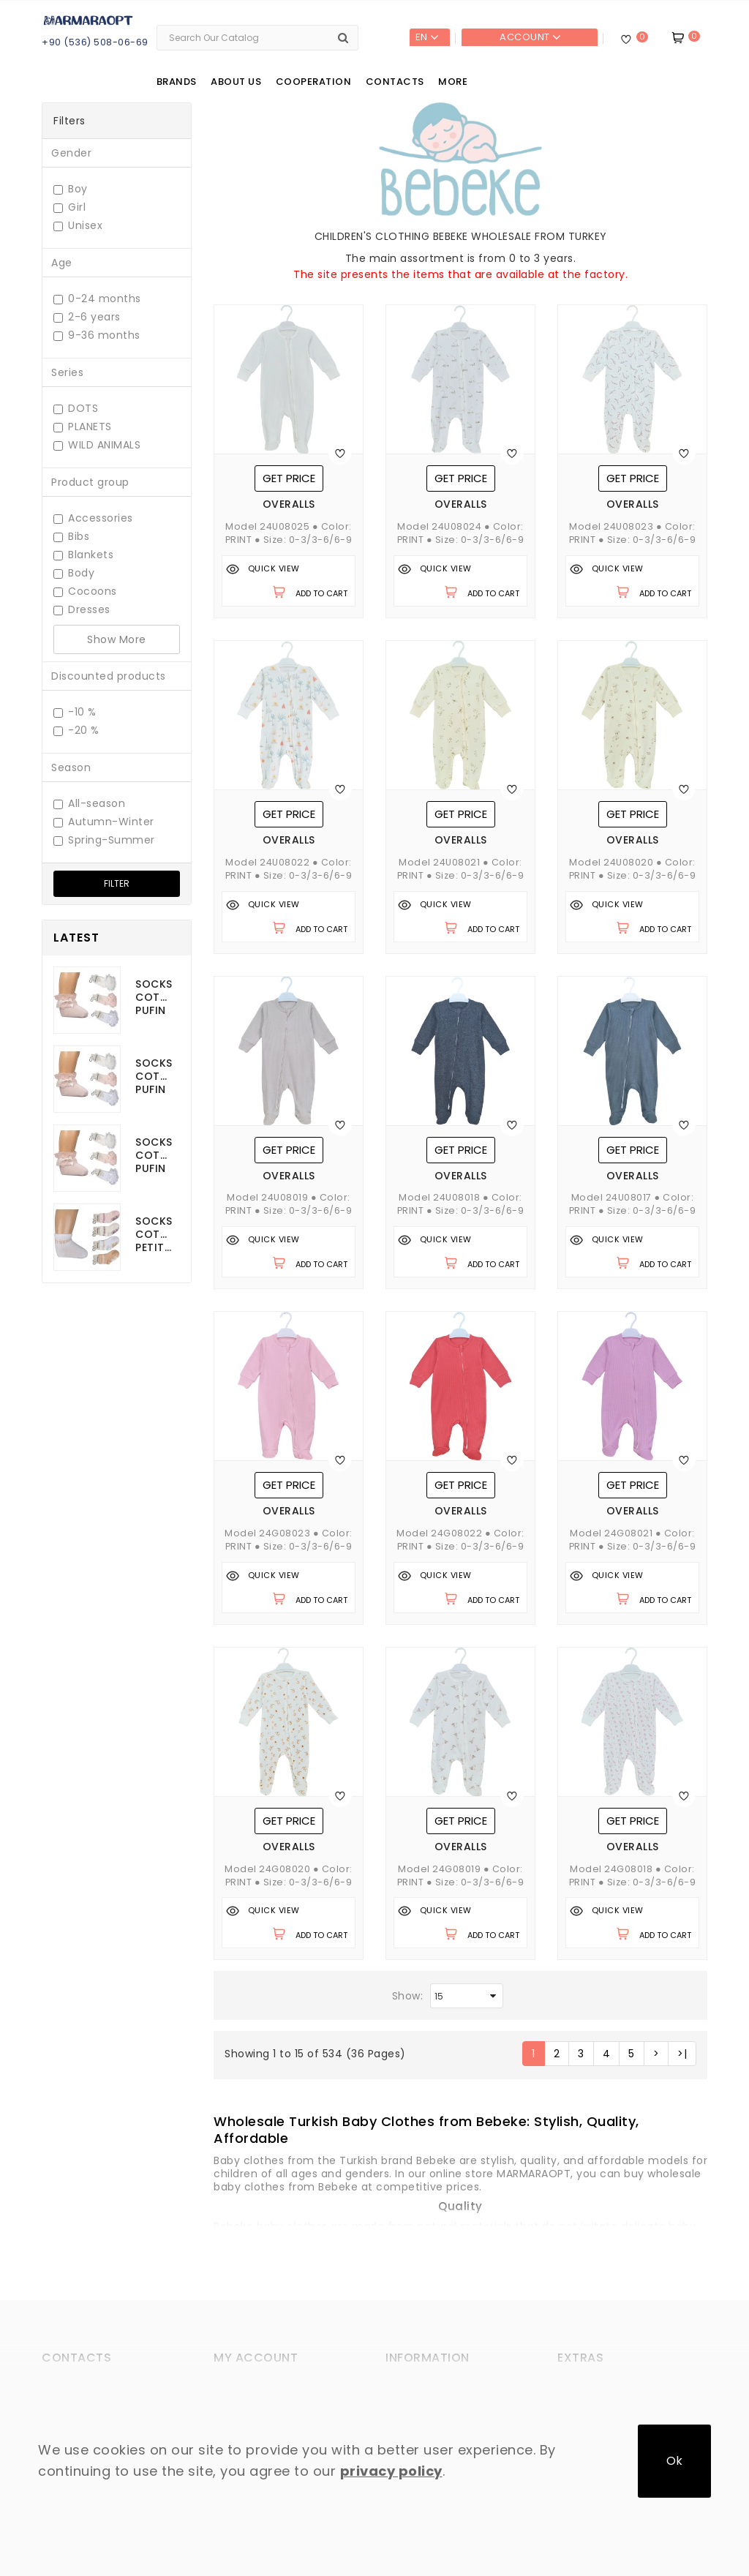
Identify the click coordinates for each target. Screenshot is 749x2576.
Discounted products (108, 676)
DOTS (75, 409)
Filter (116, 883)
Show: (408, 1996)
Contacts (395, 82)
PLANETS (82, 427)
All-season (89, 804)
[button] (426, 2129)
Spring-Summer (104, 840)
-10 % (75, 712)
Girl (69, 207)
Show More (116, 639)
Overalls (289, 504)
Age (61, 262)
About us (236, 82)
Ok (674, 2460)
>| (682, 2053)
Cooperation (314, 82)
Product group (90, 482)
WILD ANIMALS (96, 445)
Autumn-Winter (103, 822)
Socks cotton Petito (154, 1234)
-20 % (76, 730)
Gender (71, 153)
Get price (289, 478)
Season (71, 767)
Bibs (71, 537)
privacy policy (391, 2471)
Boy (70, 189)
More (452, 82)
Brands (177, 82)
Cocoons (85, 591)
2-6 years (87, 317)
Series (67, 372)
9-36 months (96, 335)
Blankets (83, 555)
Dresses (81, 610)
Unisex (77, 226)
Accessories (93, 518)
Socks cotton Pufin (154, 997)
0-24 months (97, 299)
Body (73, 573)
